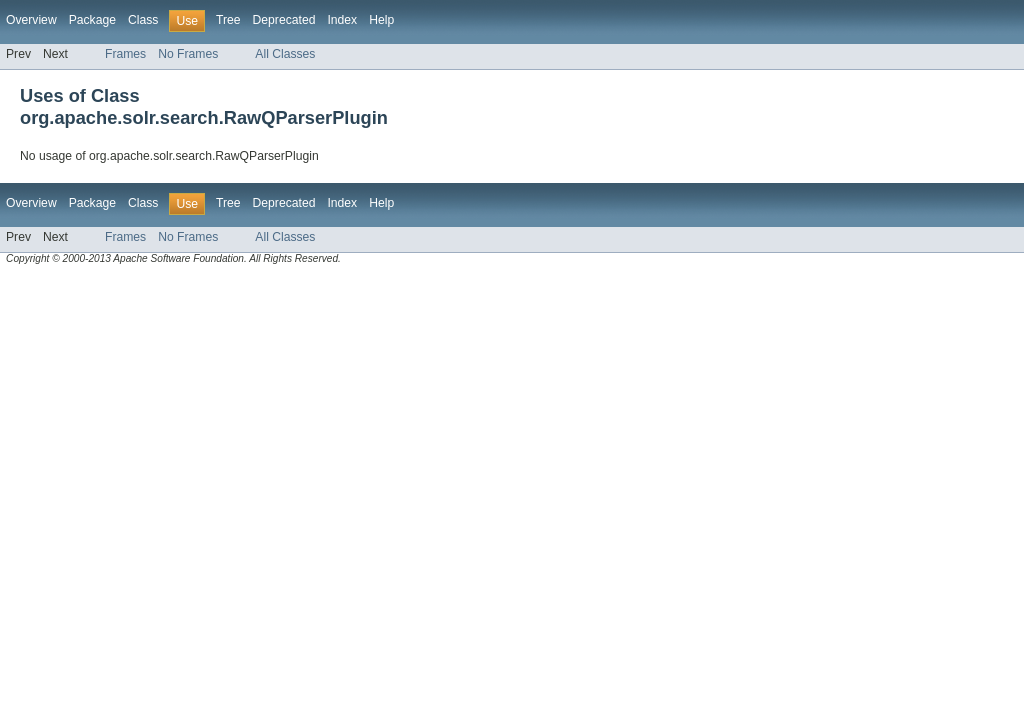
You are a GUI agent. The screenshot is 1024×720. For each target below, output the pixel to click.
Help (381, 20)
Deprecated (284, 20)
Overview (31, 20)
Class (143, 20)
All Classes (285, 54)
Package (92, 20)
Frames (125, 54)
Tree (228, 20)
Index (342, 20)
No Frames (188, 54)
